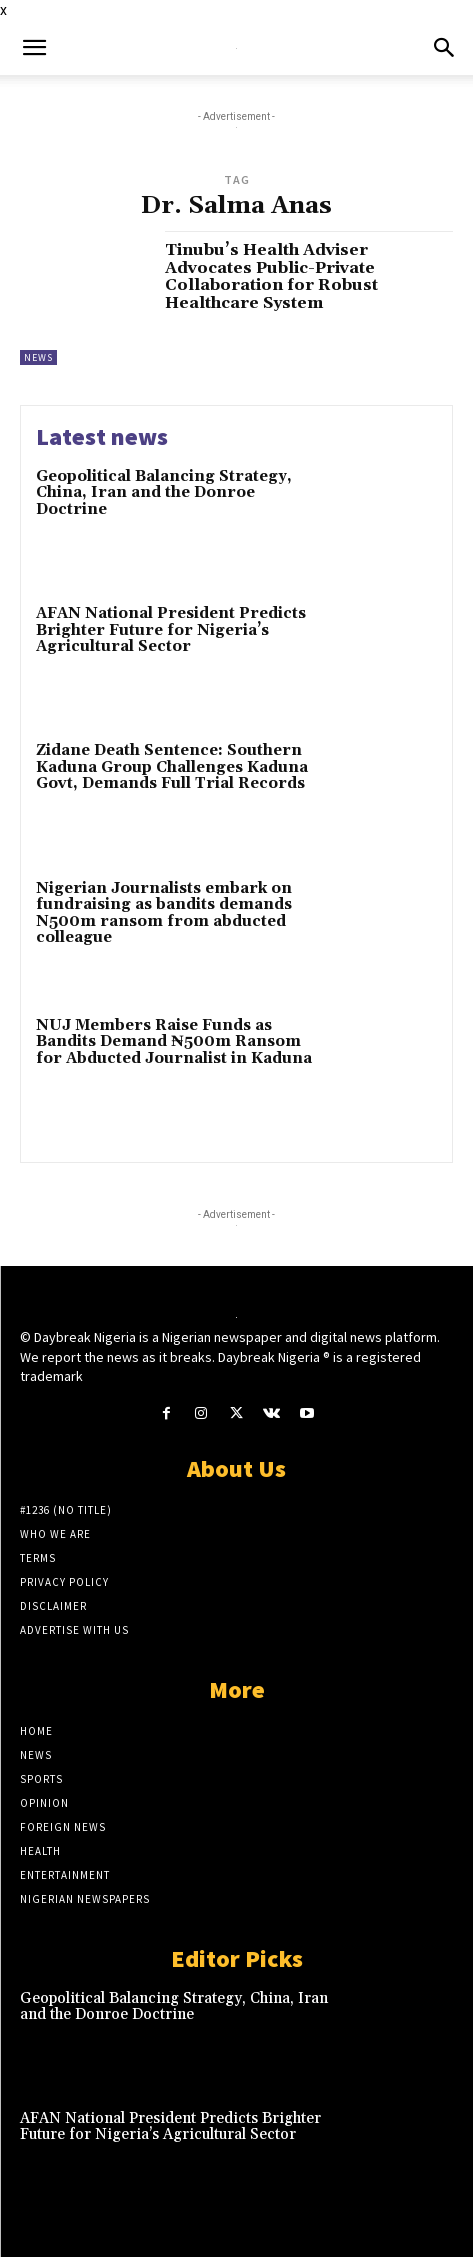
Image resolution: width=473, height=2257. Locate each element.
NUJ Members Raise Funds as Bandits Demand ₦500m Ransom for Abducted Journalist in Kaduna (174, 1042)
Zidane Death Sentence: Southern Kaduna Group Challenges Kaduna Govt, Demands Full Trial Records (172, 767)
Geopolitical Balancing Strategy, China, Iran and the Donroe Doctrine (164, 493)
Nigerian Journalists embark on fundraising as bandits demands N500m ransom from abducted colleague (164, 913)
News (38, 357)
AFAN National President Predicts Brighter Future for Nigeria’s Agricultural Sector (171, 630)
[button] (34, 48)
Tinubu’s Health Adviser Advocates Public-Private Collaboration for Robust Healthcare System (271, 276)
